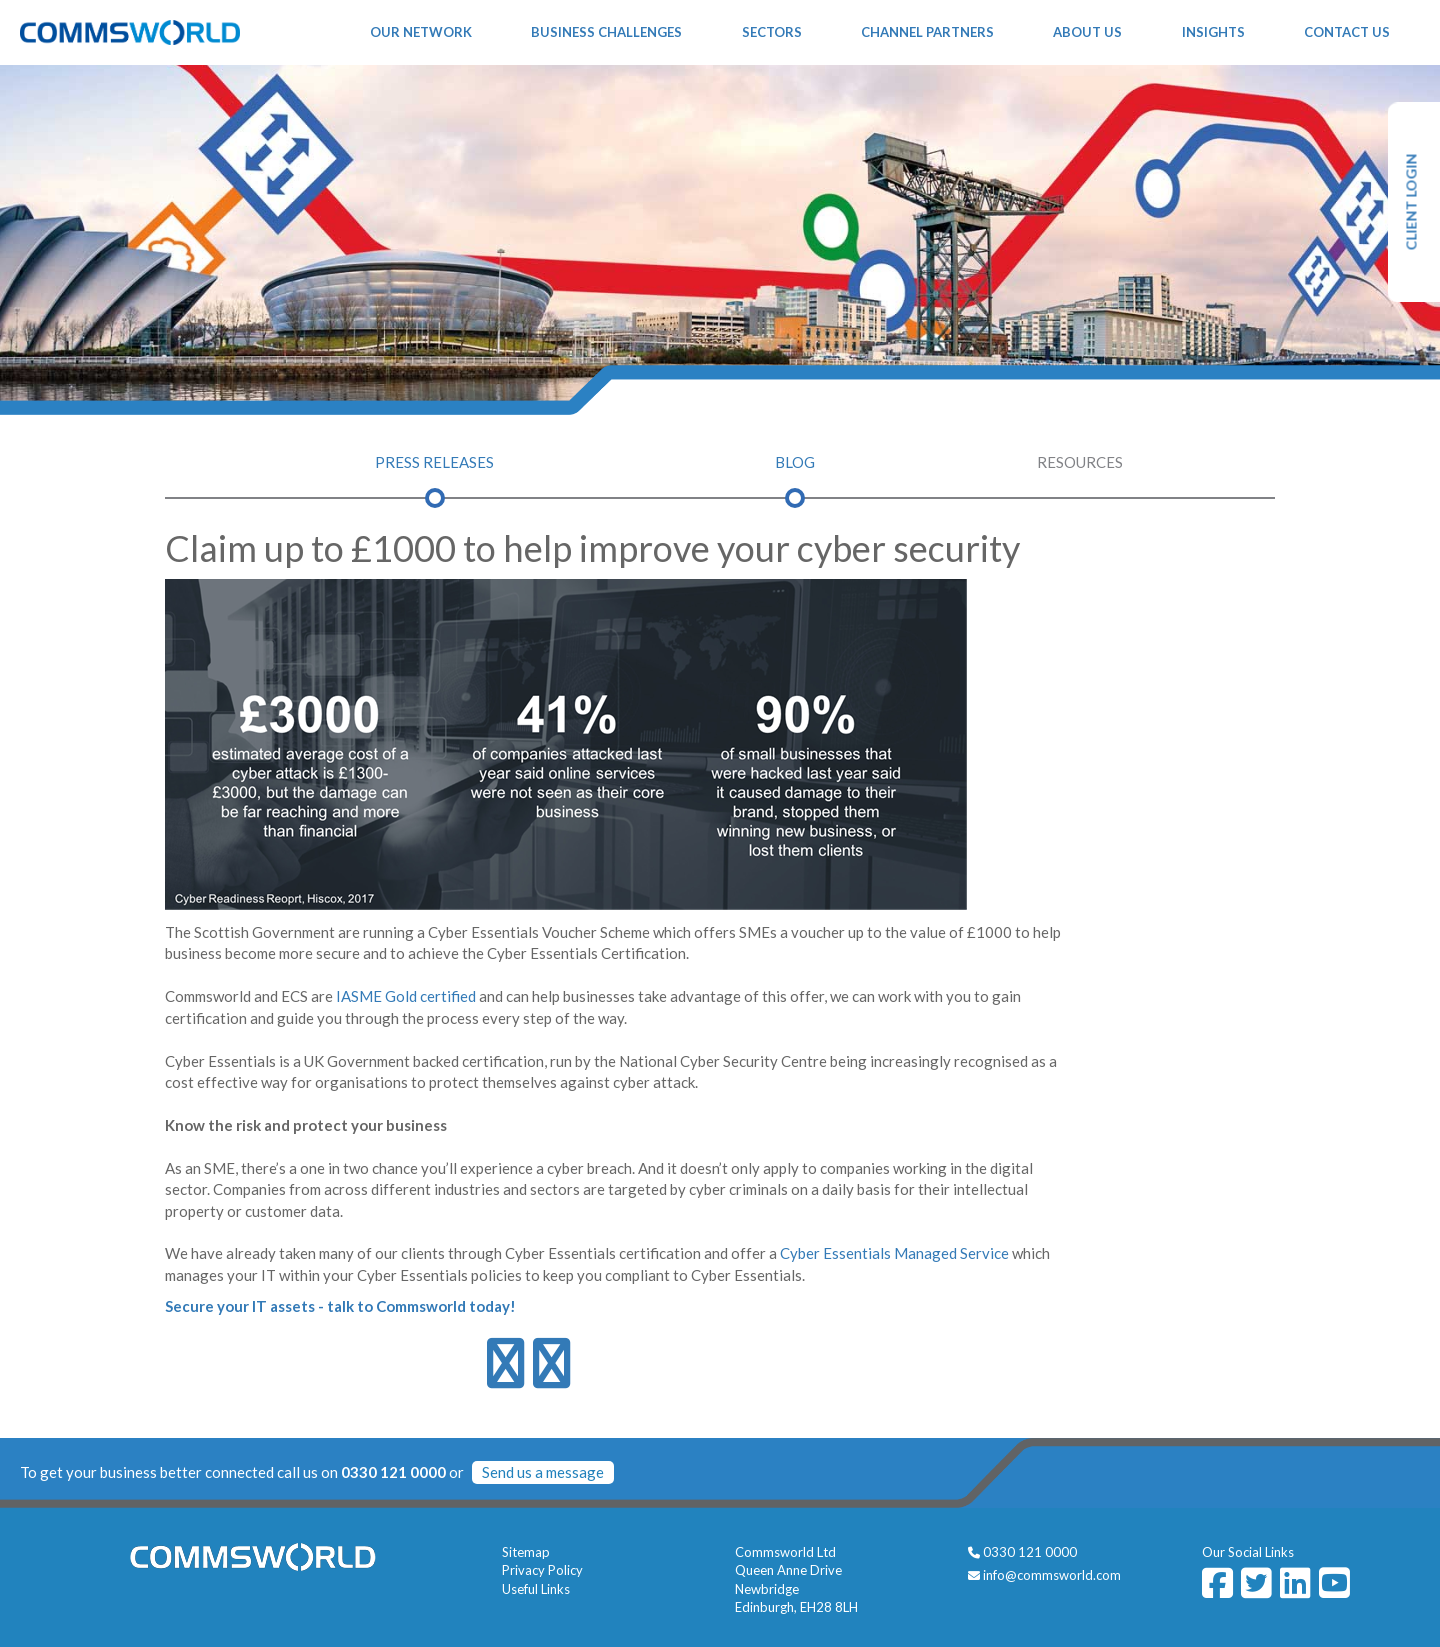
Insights (1213, 32)
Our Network (421, 32)
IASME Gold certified (406, 996)
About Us (1087, 32)
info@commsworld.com (1052, 1575)
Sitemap (526, 1552)
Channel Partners (927, 32)
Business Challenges (606, 32)
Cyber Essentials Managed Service (894, 1253)
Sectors (772, 32)
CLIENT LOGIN (1411, 202)
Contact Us (1347, 32)
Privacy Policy (542, 1570)
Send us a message (543, 1472)
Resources (1080, 462)
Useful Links (536, 1589)
